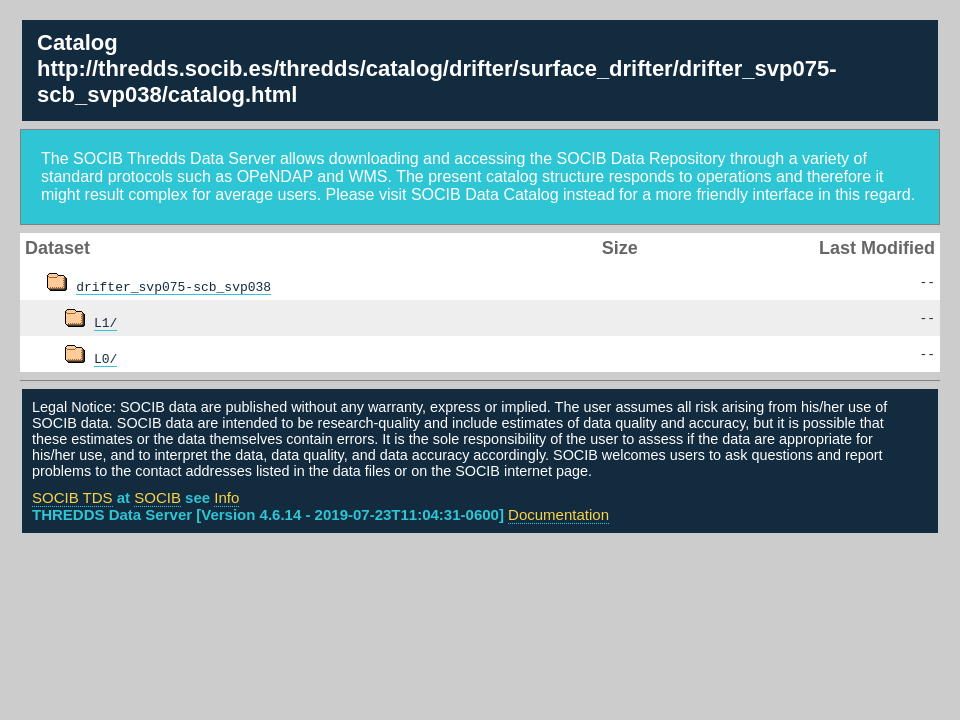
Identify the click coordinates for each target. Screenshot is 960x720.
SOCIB (157, 497)
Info (226, 497)
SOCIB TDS (72, 497)
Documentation (558, 514)
